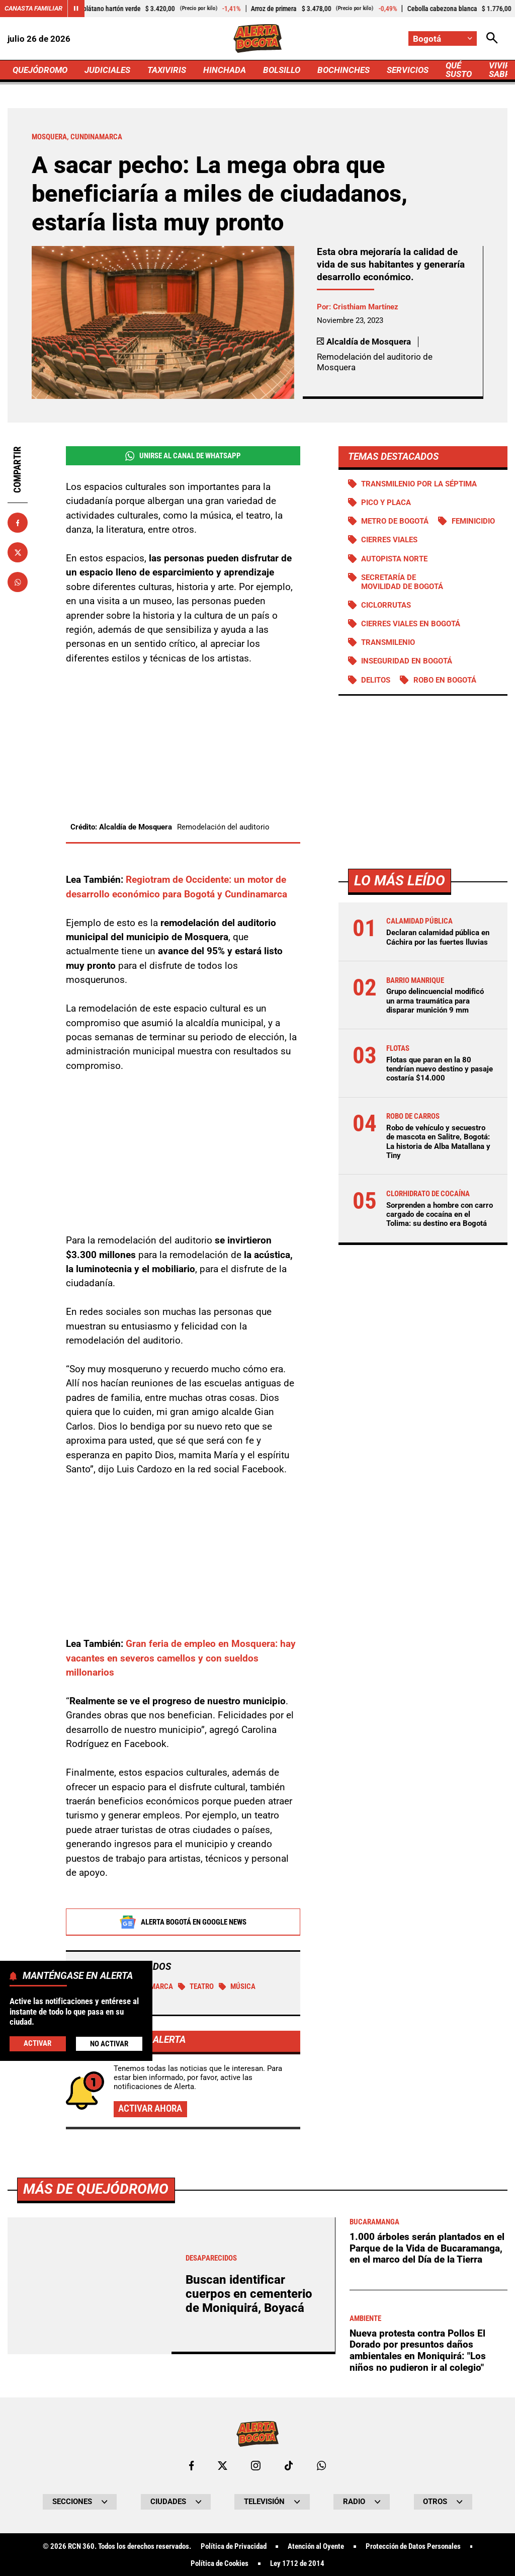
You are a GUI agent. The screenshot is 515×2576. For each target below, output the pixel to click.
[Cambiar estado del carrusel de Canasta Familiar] (75, 8)
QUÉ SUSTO (459, 69)
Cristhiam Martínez (365, 306)
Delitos (375, 680)
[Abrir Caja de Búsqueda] (492, 38)
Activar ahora (150, 2109)
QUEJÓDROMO (40, 70)
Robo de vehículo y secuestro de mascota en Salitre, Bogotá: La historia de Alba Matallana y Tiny (438, 1141)
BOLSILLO (281, 70)
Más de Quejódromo (95, 2470)
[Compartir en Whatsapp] (18, 582)
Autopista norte (394, 558)
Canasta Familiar (33, 8)
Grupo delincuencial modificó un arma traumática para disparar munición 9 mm (435, 1000)
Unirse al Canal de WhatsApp (183, 456)
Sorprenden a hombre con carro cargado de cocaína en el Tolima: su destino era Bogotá (439, 1214)
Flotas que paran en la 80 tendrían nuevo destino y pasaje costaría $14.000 (439, 1069)
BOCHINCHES (343, 70)
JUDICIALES (107, 70)
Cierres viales (389, 539)
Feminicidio (473, 521)
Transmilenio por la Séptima (419, 483)
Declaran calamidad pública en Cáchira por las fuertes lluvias (437, 937)
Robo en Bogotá (444, 680)
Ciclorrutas (386, 605)
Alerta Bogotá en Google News (183, 1923)
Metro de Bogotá (394, 521)
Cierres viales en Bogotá (410, 623)
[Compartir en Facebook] (18, 523)
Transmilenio (388, 642)
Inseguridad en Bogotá (406, 661)
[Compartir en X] (18, 552)
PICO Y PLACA (386, 502)
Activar (37, 2043)
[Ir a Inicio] (257, 38)
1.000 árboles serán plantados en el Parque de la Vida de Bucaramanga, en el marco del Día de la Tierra (427, 2529)
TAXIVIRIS (166, 70)
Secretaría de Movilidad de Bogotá (402, 582)
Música (237, 1986)
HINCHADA (224, 70)
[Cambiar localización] (442, 38)
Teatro (196, 1986)
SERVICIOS (407, 70)
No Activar (109, 2043)
